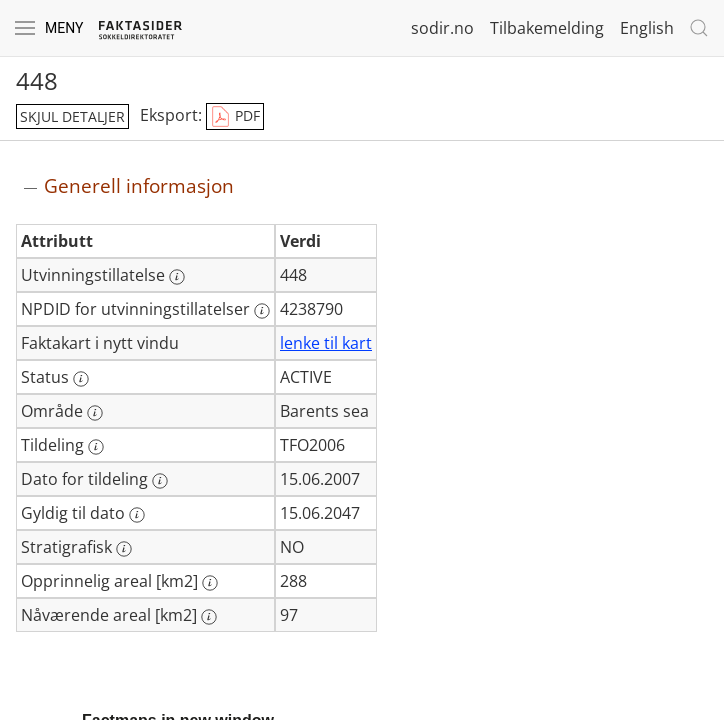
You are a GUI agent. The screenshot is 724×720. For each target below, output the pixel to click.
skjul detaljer (72, 116)
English (647, 28)
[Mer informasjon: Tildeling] (96, 447)
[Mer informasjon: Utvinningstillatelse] (177, 277)
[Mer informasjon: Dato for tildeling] (160, 481)
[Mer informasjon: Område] (95, 413)
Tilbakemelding (547, 28)
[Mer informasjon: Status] (81, 379)
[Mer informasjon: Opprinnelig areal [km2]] (210, 583)
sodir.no (442, 28)
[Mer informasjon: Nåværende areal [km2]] (209, 617)
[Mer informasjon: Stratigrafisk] (124, 549)
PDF (235, 117)
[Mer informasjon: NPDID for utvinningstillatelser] (262, 311)
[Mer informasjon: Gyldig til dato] (137, 515)
